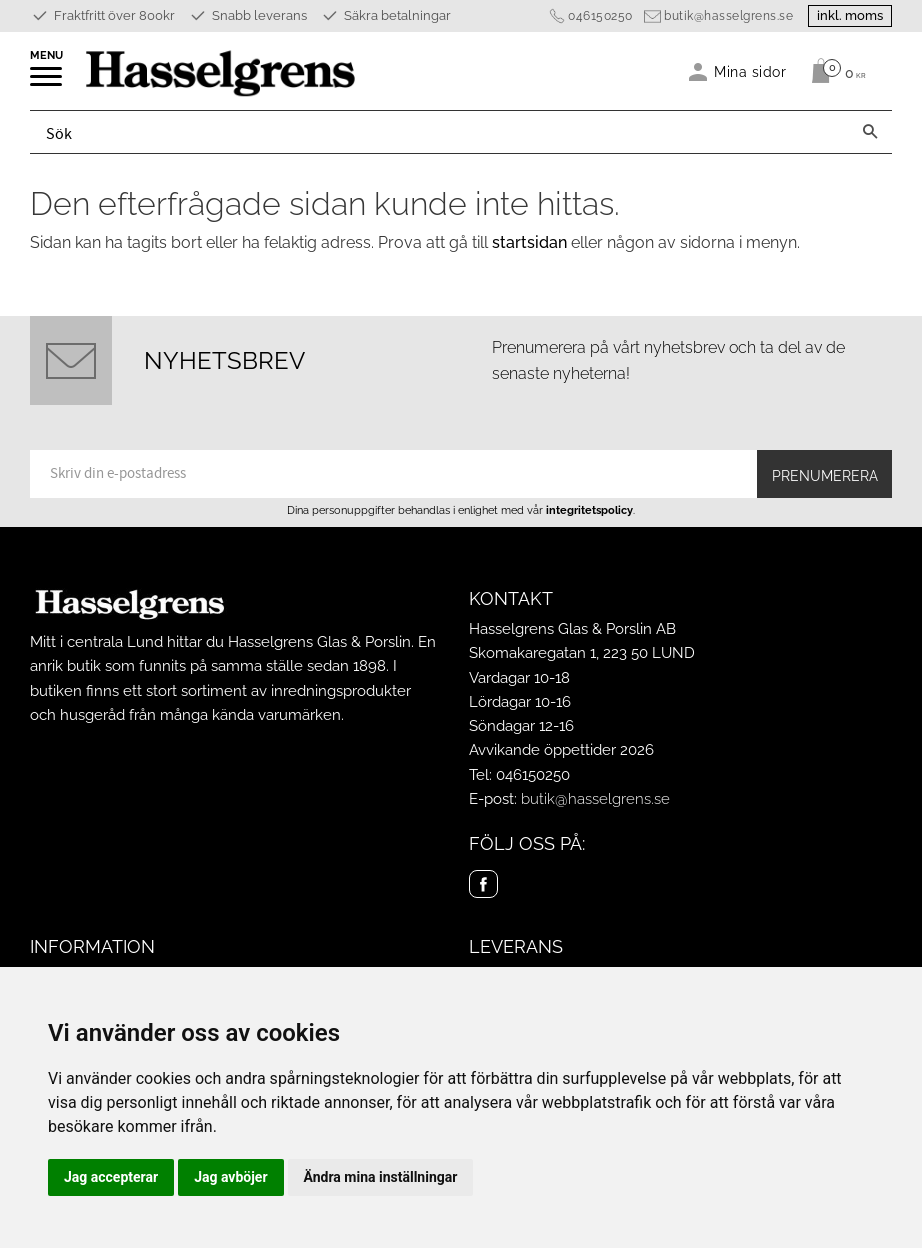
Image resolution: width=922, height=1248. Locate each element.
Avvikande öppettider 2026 (561, 750)
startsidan (529, 242)
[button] (47, 83)
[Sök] (870, 132)
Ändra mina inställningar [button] (381, 1177)
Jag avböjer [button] (230, 1177)
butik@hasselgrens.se (728, 16)
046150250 (600, 16)
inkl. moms (850, 15)
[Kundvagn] (833, 71)
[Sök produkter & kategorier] (439, 132)
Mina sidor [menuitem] (750, 71)
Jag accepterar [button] (111, 1177)
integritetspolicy (589, 510)
